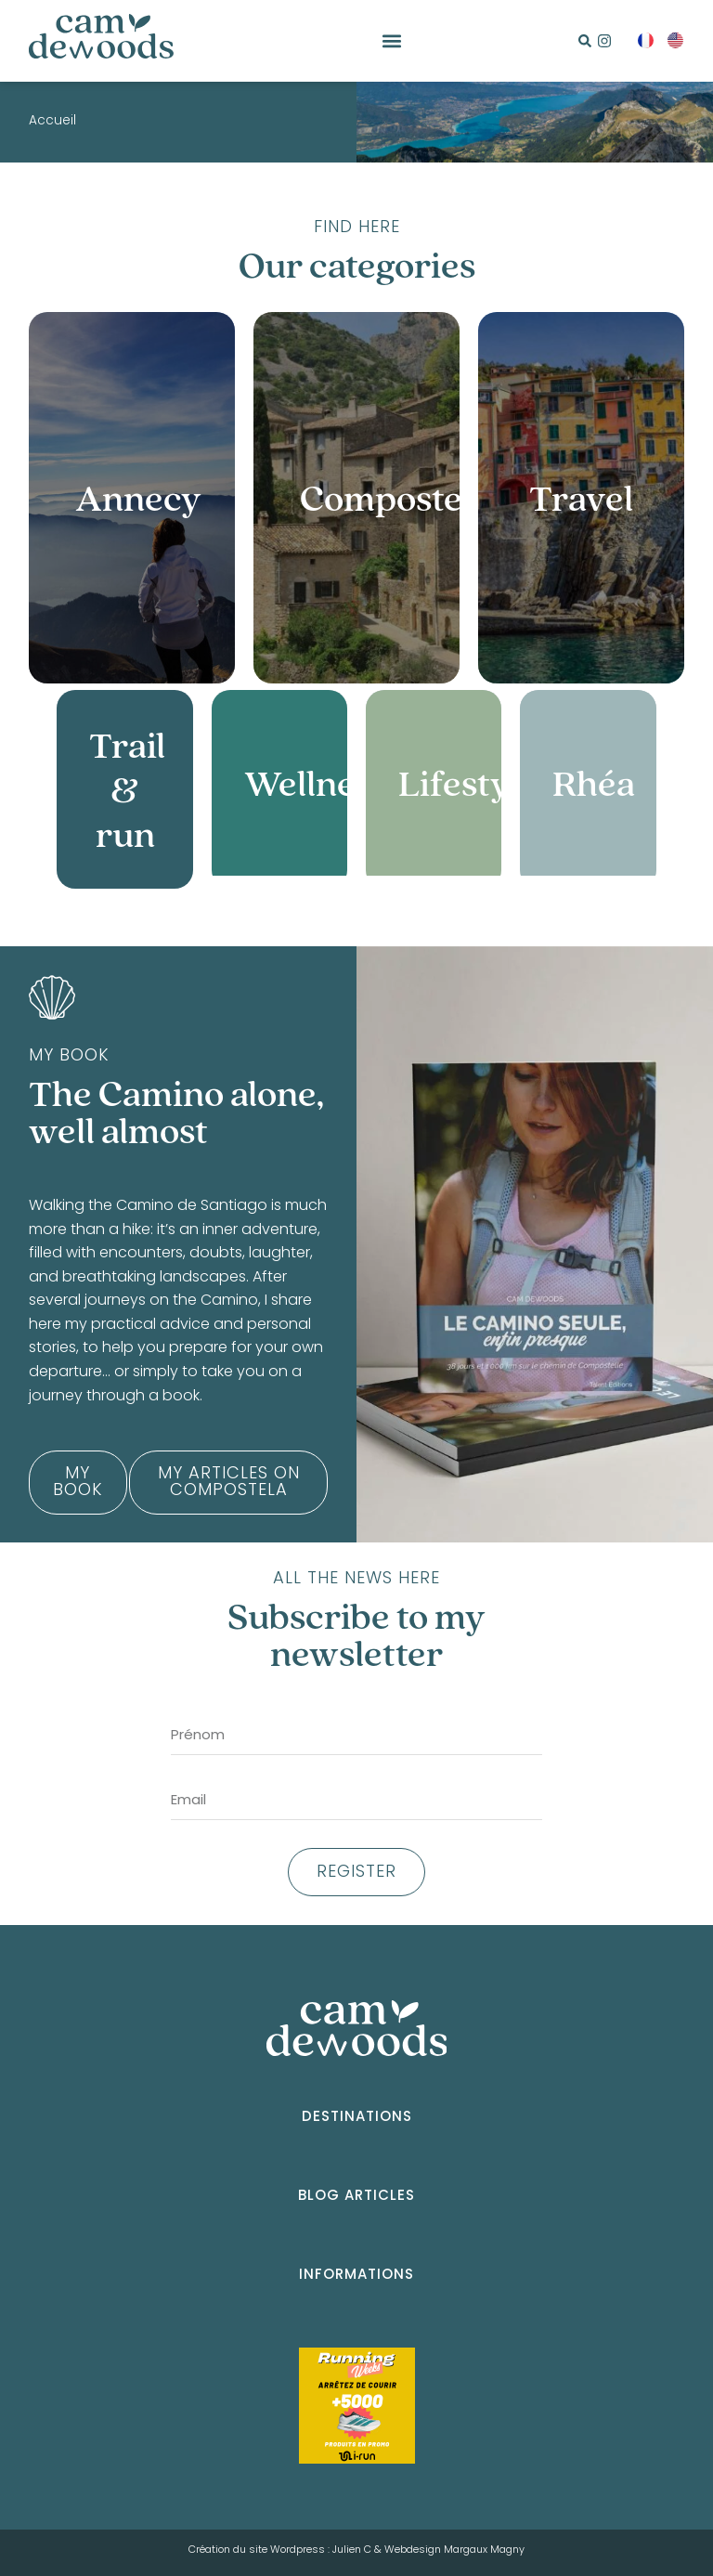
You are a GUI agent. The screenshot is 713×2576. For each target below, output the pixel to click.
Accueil (52, 121)
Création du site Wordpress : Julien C (279, 2550)
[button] (391, 41)
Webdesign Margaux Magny (454, 2550)
